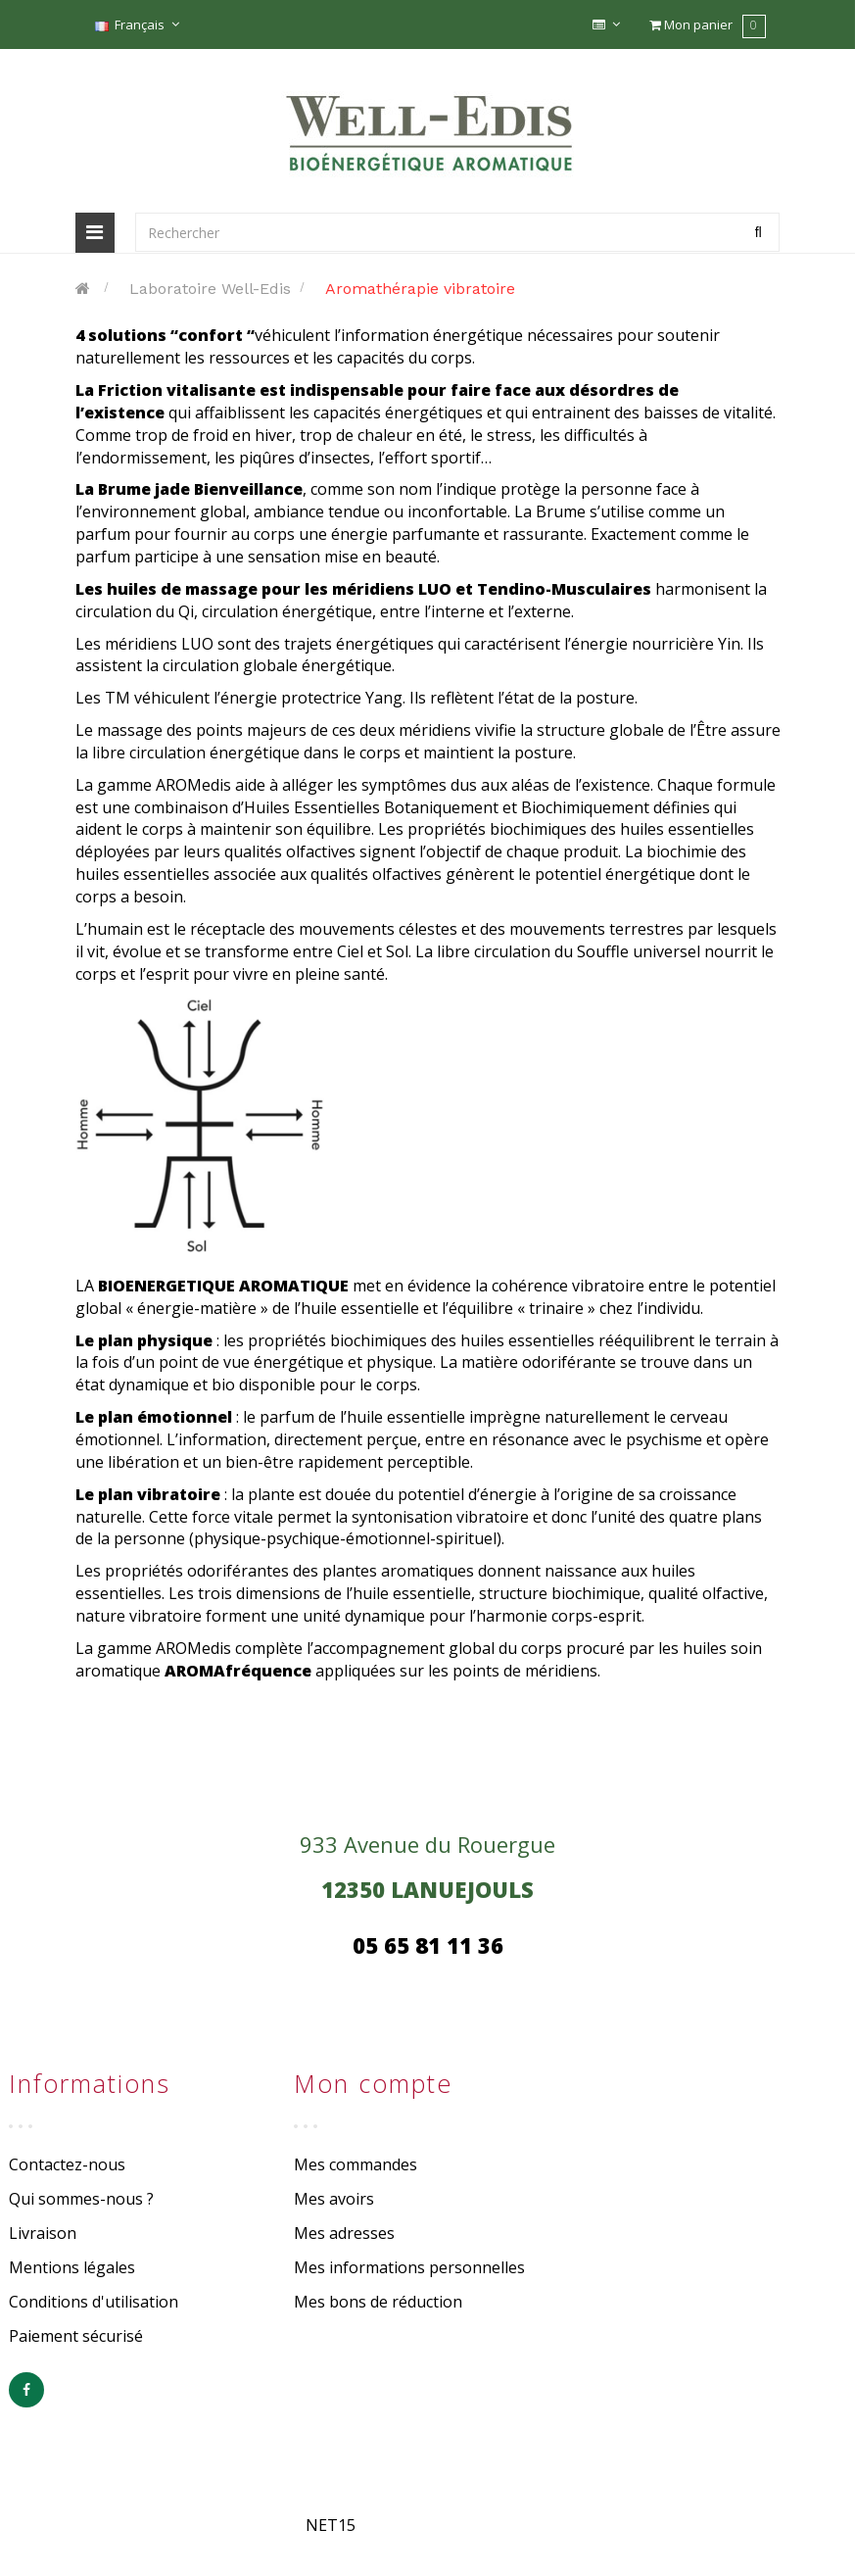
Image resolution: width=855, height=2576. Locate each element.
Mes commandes (355, 2164)
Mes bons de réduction (378, 2301)
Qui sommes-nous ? (81, 2199)
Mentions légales (72, 2267)
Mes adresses (344, 2233)
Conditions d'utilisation (93, 2301)
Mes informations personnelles (409, 2267)
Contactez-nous (67, 2164)
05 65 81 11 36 (428, 1945)
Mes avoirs (334, 2199)
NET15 (331, 2525)
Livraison (42, 2233)
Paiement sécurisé (76, 2336)
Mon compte (373, 2083)
